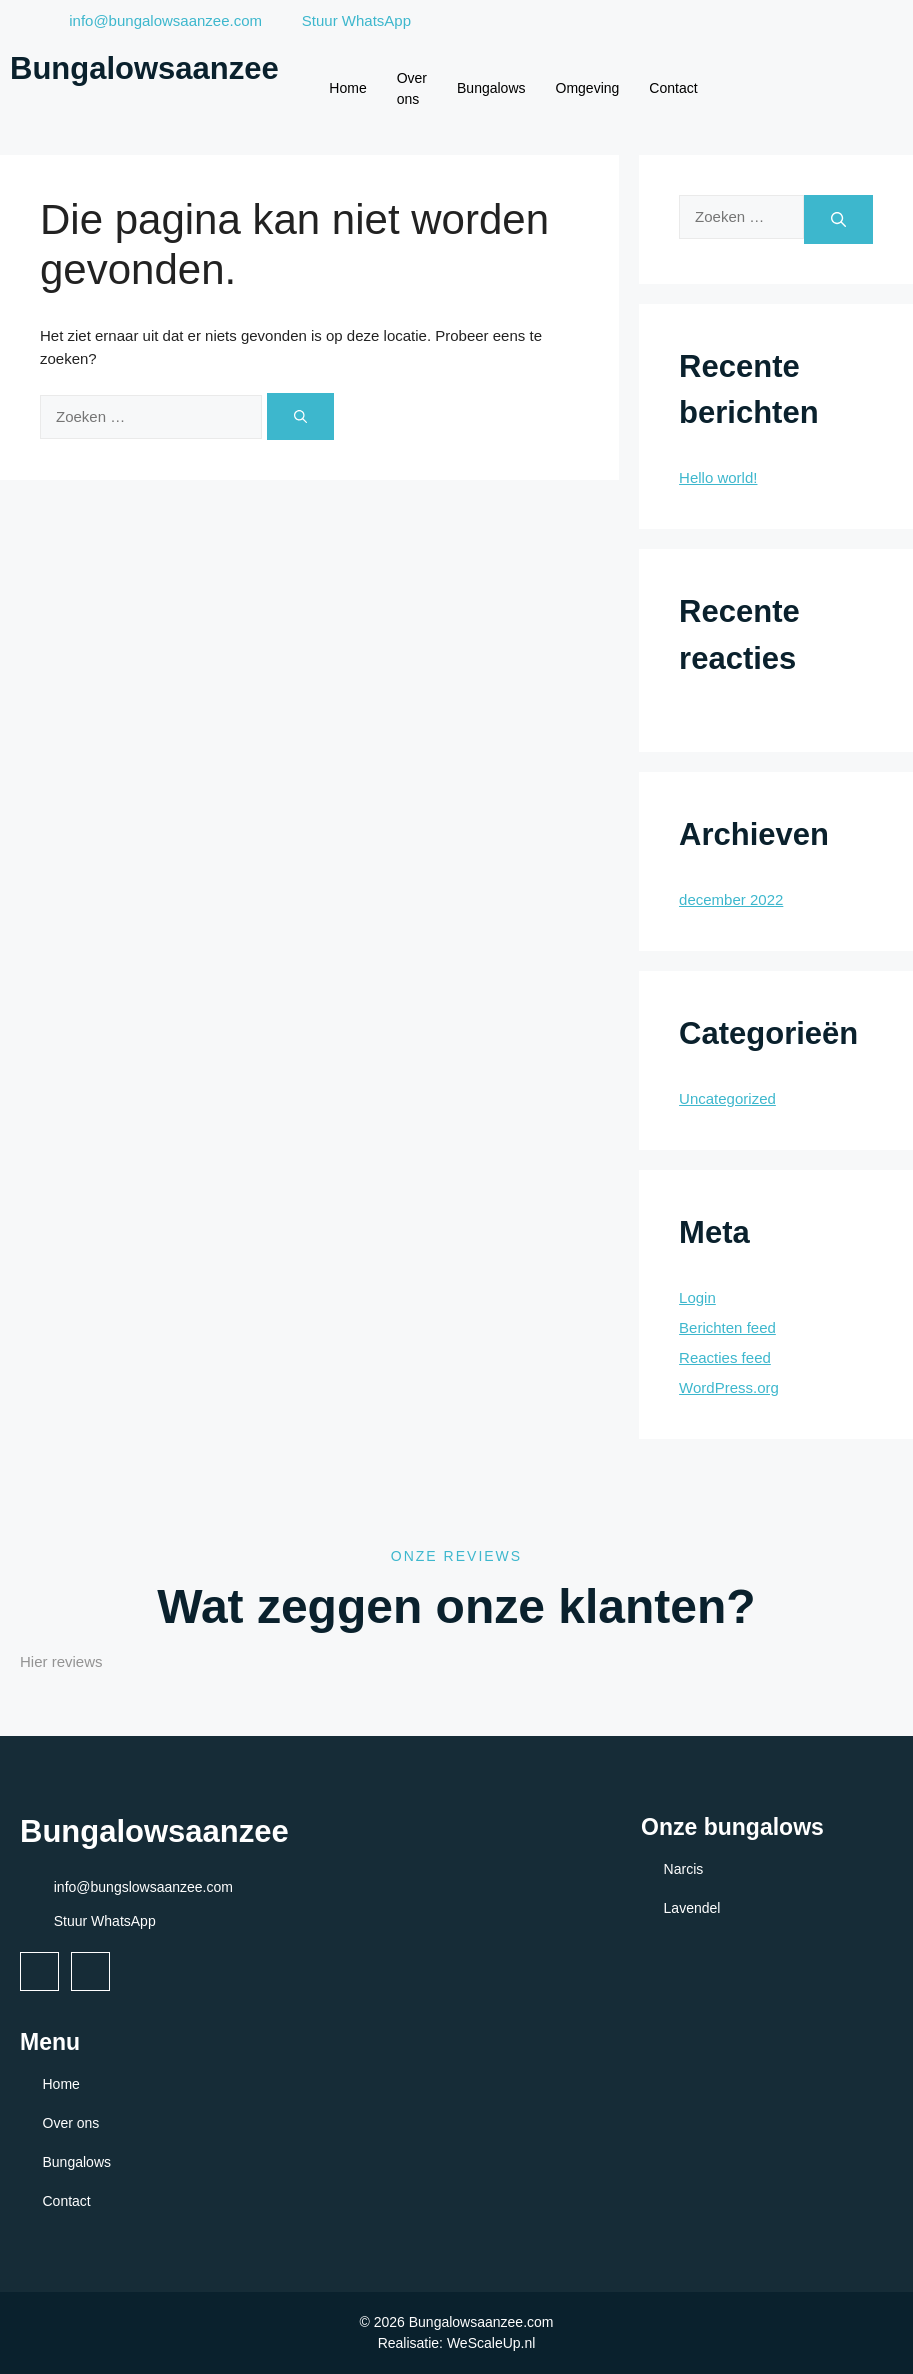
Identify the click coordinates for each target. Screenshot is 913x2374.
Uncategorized (727, 1098)
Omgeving (588, 88)
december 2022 (731, 899)
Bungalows (491, 88)
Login (697, 1297)
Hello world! (718, 477)
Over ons (412, 88)
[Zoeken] (300, 416)
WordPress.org (729, 1387)
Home (347, 88)
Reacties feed (725, 1357)
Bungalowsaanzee (144, 68)
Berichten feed (727, 1327)
